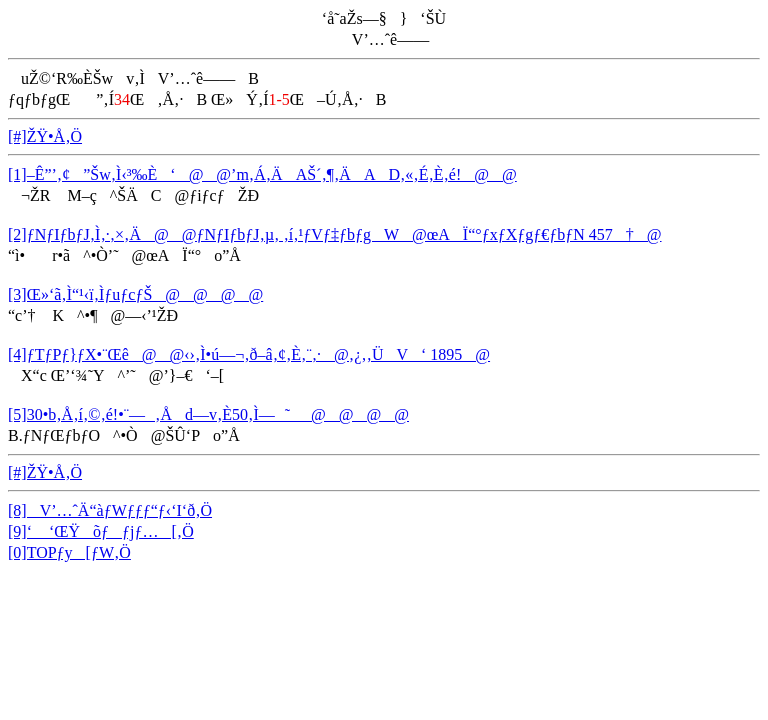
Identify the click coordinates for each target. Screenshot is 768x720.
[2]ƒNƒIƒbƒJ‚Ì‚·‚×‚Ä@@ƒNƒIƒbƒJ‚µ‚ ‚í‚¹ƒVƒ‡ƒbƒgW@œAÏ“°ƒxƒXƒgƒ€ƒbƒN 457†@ (335, 234)
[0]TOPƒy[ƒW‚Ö (69, 552)
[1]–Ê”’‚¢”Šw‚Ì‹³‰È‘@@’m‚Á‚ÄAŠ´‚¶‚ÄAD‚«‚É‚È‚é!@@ (262, 174)
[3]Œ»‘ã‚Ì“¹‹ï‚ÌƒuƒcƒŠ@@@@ (135, 294)
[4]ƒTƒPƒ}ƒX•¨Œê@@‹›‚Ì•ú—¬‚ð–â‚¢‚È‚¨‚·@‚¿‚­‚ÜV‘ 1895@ (249, 354)
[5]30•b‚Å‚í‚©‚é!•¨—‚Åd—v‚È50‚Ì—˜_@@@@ (208, 414)
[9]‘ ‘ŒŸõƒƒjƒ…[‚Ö (101, 531)
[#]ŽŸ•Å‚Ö (45, 136)
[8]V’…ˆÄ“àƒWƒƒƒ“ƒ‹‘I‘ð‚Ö (110, 510)
